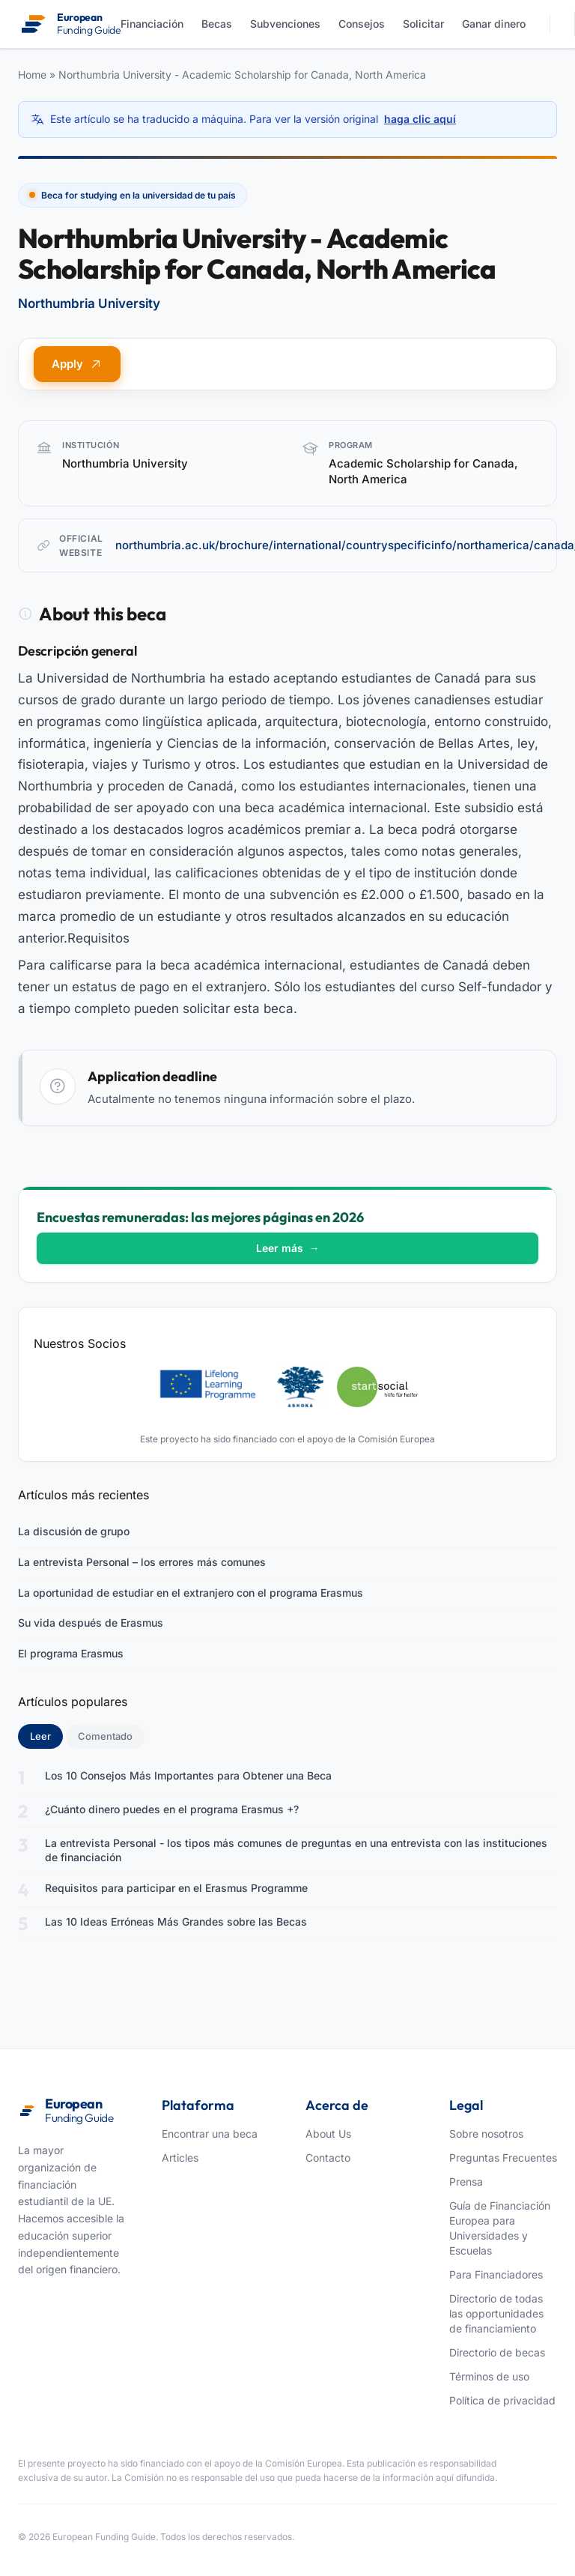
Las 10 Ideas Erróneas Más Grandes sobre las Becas (176, 1921)
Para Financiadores (496, 2274)
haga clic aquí (420, 118)
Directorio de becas (497, 2352)
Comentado (105, 1736)
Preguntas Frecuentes (503, 2157)
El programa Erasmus (71, 1653)
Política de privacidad (502, 2400)
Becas (216, 23)
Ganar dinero (494, 23)
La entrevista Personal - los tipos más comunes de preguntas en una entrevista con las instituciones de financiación (296, 1850)
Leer (46, 1735)
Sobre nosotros (486, 2133)
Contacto (327, 2157)
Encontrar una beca (210, 2133)
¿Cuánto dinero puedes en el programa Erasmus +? (172, 1809)
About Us (328, 2133)
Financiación (152, 23)
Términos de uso (489, 2376)
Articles (180, 2157)
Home (32, 74)
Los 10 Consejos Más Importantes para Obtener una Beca (188, 1775)
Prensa (466, 2181)
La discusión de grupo (74, 1531)
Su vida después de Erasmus (90, 1622)
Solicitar (423, 23)
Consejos (361, 23)
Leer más (288, 1248)
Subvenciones (285, 23)
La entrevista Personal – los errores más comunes (142, 1561)
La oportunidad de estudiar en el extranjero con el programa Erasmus (190, 1592)
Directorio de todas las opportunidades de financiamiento (496, 2313)
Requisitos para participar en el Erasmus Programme (176, 1887)
